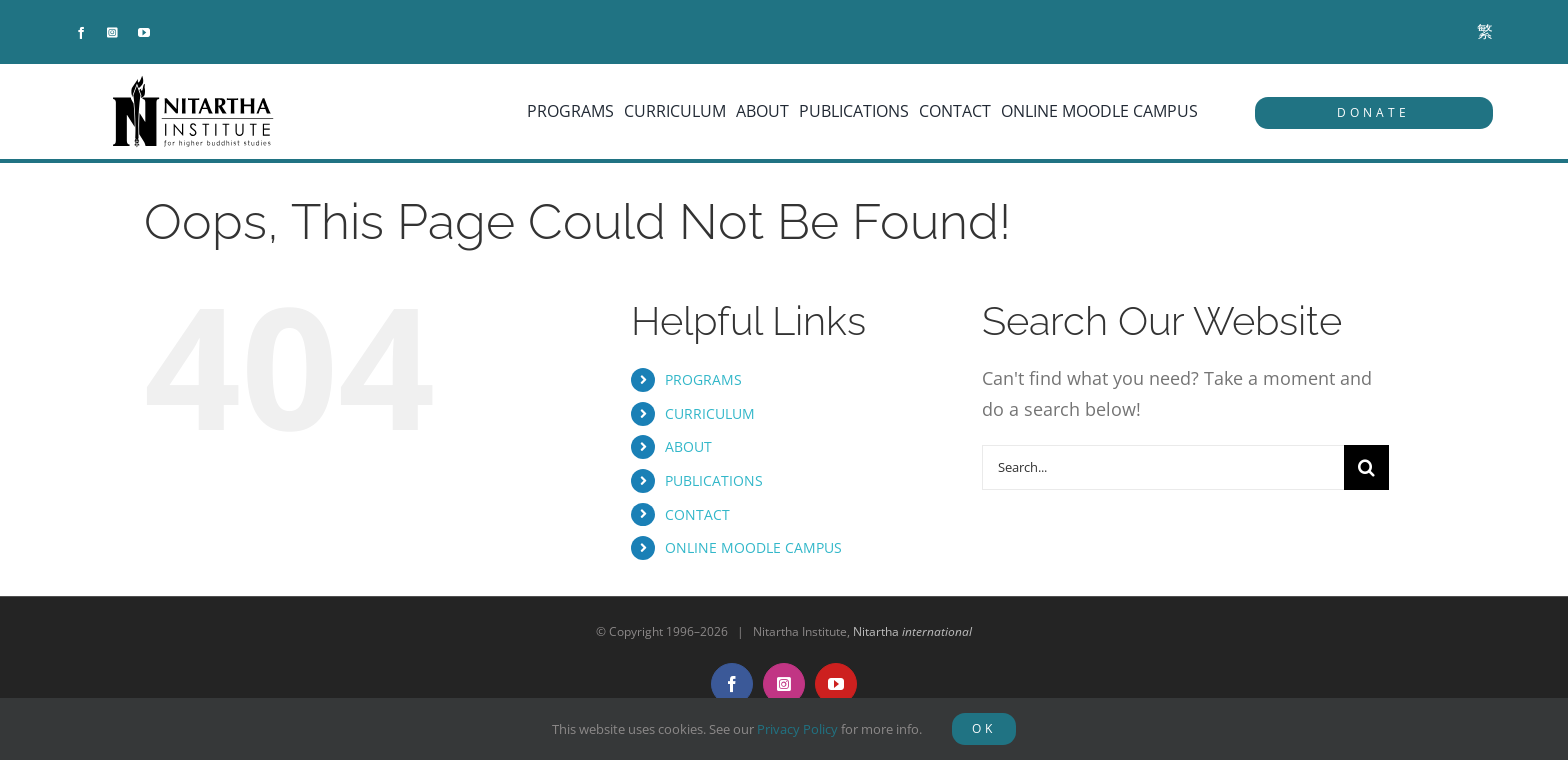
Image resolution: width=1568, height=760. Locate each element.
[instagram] (112, 33)
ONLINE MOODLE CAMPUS (753, 547)
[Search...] (1163, 467)
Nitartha (912, 631)
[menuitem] (1485, 31)
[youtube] (144, 33)
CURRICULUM (710, 413)
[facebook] (81, 33)
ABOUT (688, 446)
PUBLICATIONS (714, 480)
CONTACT (697, 514)
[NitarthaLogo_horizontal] (194, 83)
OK (984, 728)
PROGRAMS (703, 379)
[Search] (1366, 467)
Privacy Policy (797, 729)
